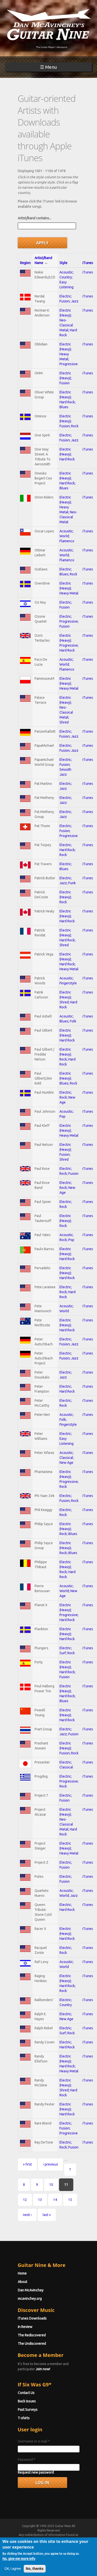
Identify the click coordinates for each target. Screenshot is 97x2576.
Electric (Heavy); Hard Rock (67, 454)
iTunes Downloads (32, 2318)
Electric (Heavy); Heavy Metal (68, 588)
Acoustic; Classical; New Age (66, 1458)
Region (25, 263)
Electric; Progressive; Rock (68, 1781)
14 (55, 2200)
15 (70, 2200)
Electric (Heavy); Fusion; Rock (68, 421)
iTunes (87, 263)
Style (63, 263)
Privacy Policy (48, 2552)
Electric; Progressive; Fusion (68, 621)
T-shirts (24, 2418)
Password (26, 2460)
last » (47, 2215)
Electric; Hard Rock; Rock (67, 850)
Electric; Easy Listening (66, 1439)
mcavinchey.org (30, 2299)
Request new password (36, 2472)
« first (27, 2164)
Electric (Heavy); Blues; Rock (68, 1078)
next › (27, 2215)
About (22, 2282)
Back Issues (27, 2401)
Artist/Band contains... (34, 218)
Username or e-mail (34, 2441)
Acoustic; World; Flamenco (66, 536)
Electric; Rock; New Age (67, 1097)
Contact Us (26, 2393)
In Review (25, 2327)
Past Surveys (28, 2410)
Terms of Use (54, 2548)
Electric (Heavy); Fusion (65, 378)
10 (51, 2185)
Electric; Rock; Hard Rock (67, 1292)
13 (40, 2200)
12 (25, 2200)
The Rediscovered (32, 2335)
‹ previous (50, 2164)
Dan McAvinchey (30, 2290)
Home (22, 2273)
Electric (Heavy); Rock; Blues (68, 1529)
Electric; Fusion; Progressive (68, 831)
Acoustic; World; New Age (68, 1591)
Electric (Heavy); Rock (65, 897)
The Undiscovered (32, 2344)
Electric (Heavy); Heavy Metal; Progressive (68, 354)
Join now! (43, 2369)
